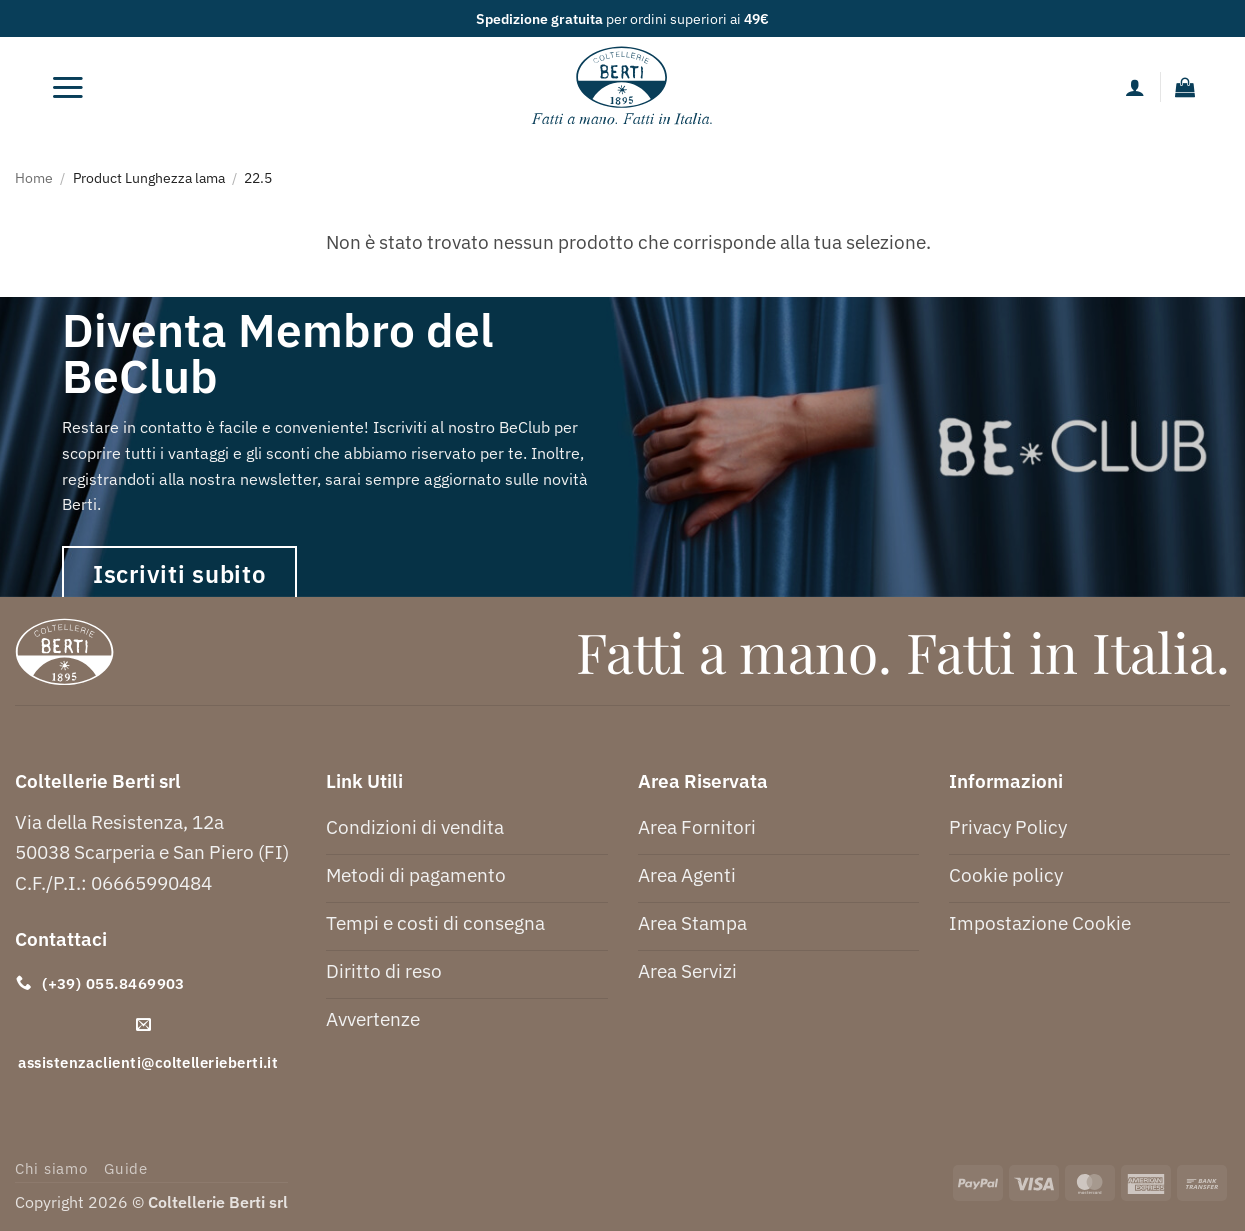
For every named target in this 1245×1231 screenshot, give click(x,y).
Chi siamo (51, 1168)
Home (34, 177)
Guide (126, 1168)
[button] (68, 87)
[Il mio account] (1135, 87)
